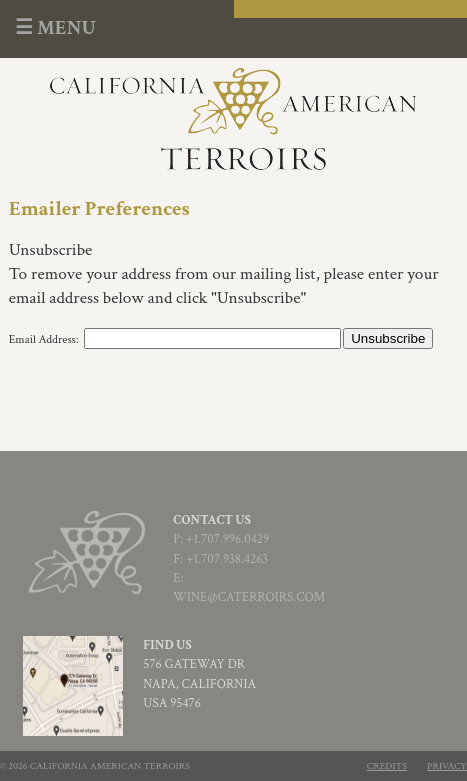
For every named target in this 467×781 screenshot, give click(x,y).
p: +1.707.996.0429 (221, 539)
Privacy (447, 766)
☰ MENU (55, 28)
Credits (387, 766)
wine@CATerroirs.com (249, 597)
